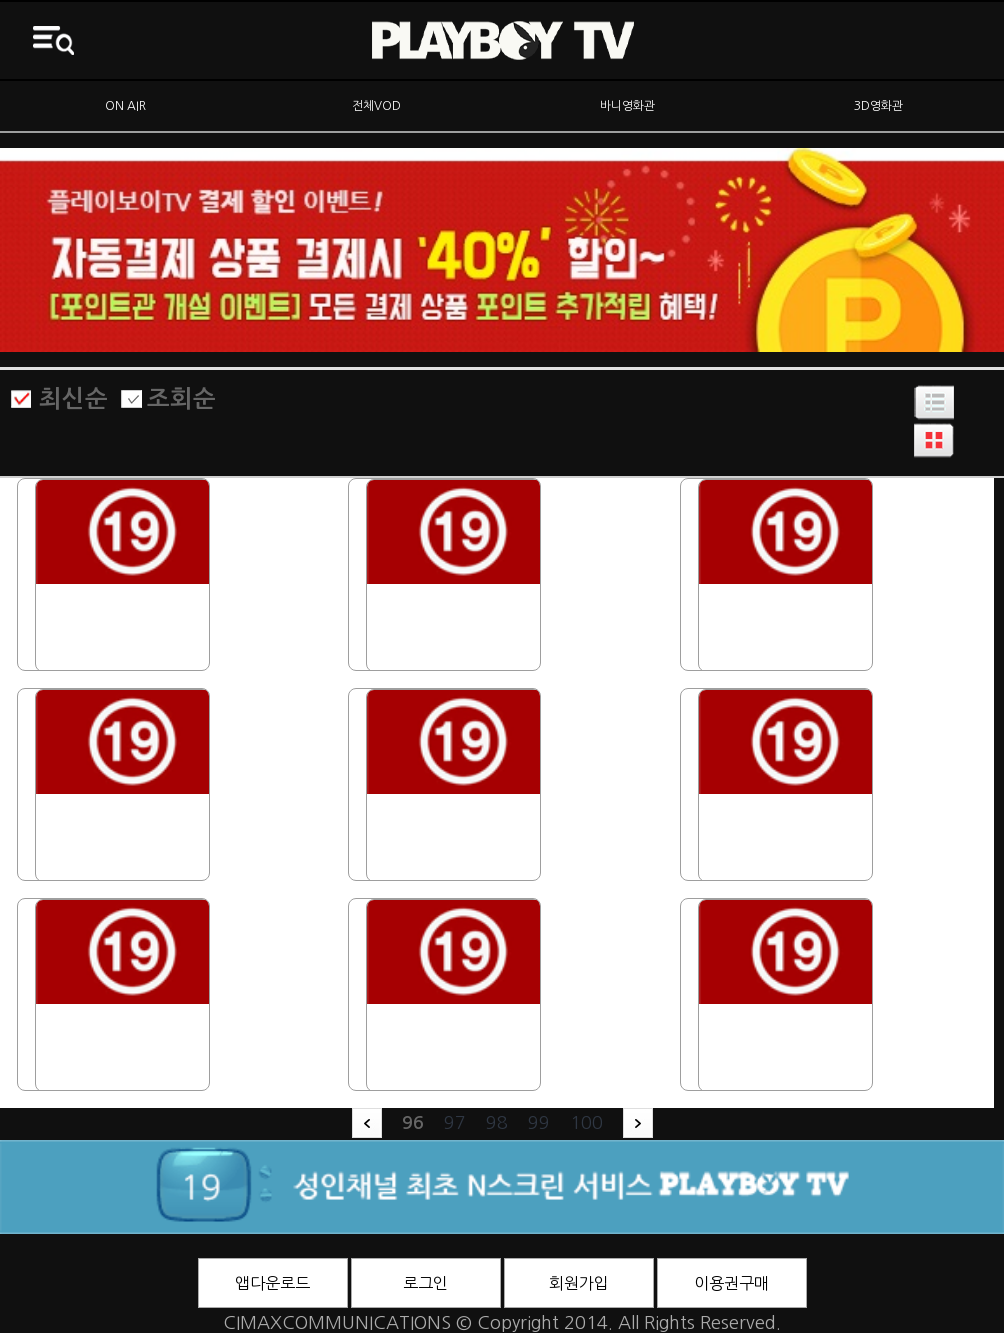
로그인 (425, 1283)
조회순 (181, 399)
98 (497, 1123)
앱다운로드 (272, 1283)
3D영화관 (878, 106)
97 (455, 1123)
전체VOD (376, 106)
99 (539, 1123)
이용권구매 (731, 1283)
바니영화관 (627, 106)
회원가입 (579, 1283)
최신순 (73, 399)
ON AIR (125, 106)
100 (586, 1123)
